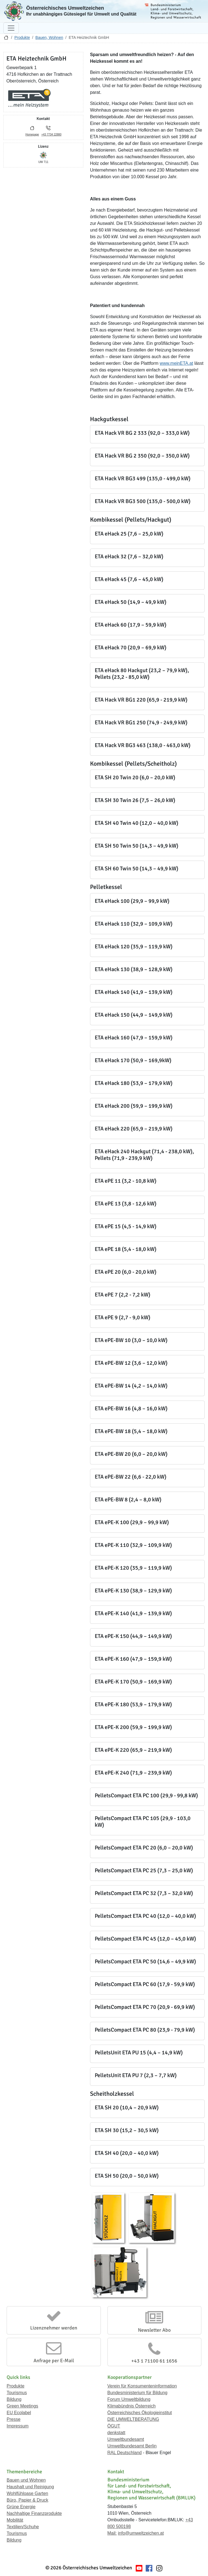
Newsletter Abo (154, 2330)
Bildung (14, 2399)
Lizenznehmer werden (53, 2328)
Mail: (112, 2533)
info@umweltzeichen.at (141, 2533)
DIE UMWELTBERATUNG (133, 2419)
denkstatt (116, 2432)
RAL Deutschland (124, 2452)
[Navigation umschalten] (11, 28)
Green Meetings (22, 2406)
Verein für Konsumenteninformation (142, 2386)
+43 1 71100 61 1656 (154, 2361)
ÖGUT (113, 2426)
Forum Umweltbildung (129, 2399)
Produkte (22, 37)
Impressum (18, 2426)
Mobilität (15, 2520)
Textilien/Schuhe (23, 2526)
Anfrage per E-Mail (54, 2361)
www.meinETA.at (176, 363)
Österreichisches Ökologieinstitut (139, 2412)
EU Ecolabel (19, 2412)
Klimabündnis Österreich (131, 2406)
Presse (13, 2419)
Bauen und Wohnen (26, 2480)
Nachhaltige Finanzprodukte (34, 2513)
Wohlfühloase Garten (27, 2493)
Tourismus (17, 2392)
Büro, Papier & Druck (27, 2500)
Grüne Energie (21, 2506)
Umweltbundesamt (125, 2439)
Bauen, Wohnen (49, 37)
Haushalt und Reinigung (30, 2486)
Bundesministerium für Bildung (137, 2392)
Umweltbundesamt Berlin (132, 2446)
